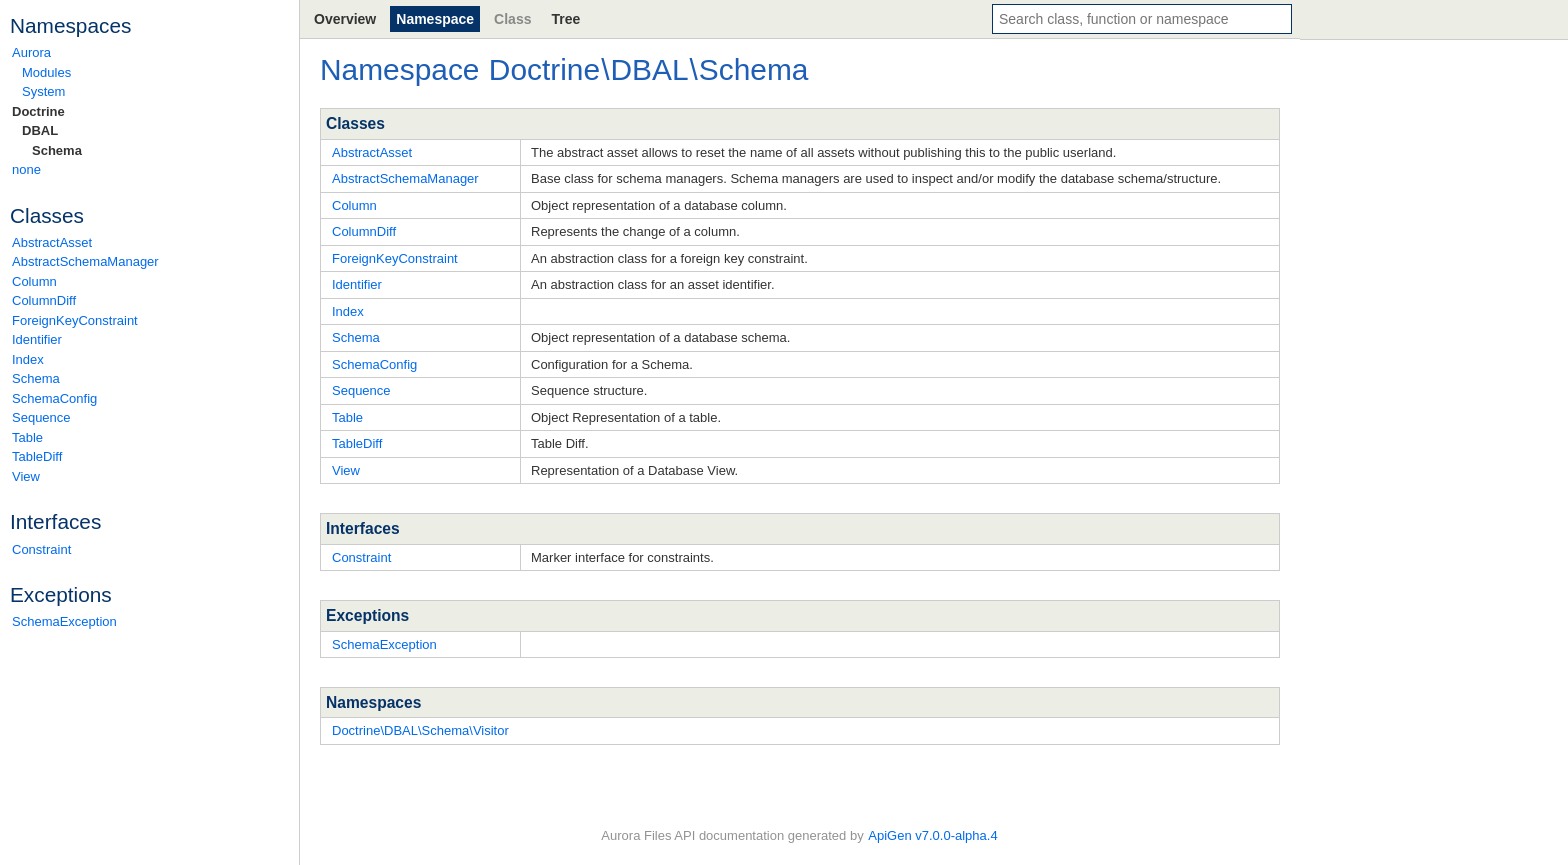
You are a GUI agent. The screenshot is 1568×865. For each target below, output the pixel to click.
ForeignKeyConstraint (75, 320)
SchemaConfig (54, 398)
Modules (46, 72)
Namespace (435, 19)
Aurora (31, 52)
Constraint (41, 549)
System (43, 91)
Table (27, 437)
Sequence (41, 417)
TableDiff (37, 456)
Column (34, 281)
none (26, 169)
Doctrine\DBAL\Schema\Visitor (420, 730)
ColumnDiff (44, 300)
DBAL (40, 130)
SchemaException (64, 621)
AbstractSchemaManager (85, 261)
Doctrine (38, 111)
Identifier (37, 339)
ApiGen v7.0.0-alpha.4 (932, 835)
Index (28, 359)
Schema (57, 150)
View (26, 476)
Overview (345, 19)
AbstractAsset (52, 242)
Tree (565, 19)
